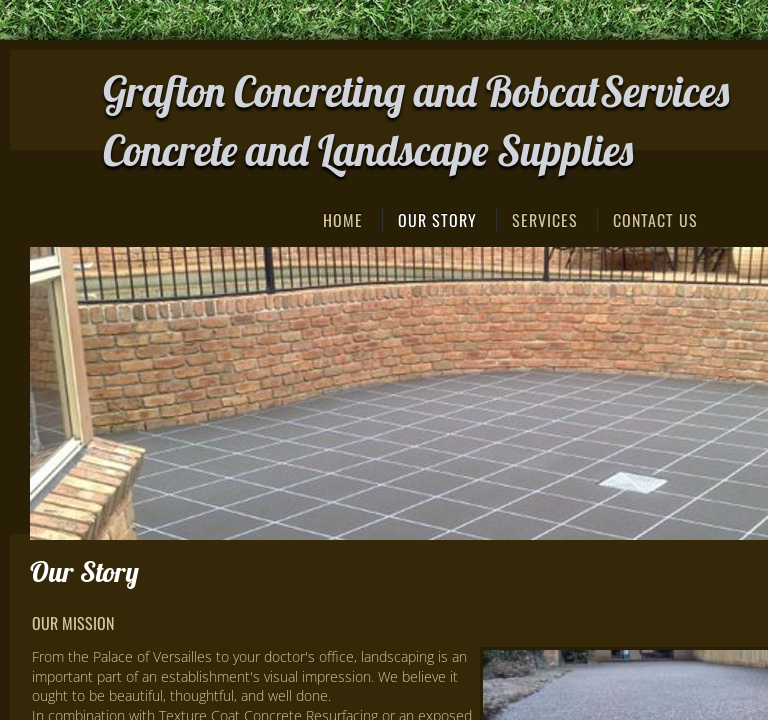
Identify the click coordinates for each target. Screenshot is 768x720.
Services (545, 220)
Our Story (437, 220)
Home (343, 220)
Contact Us (655, 220)
